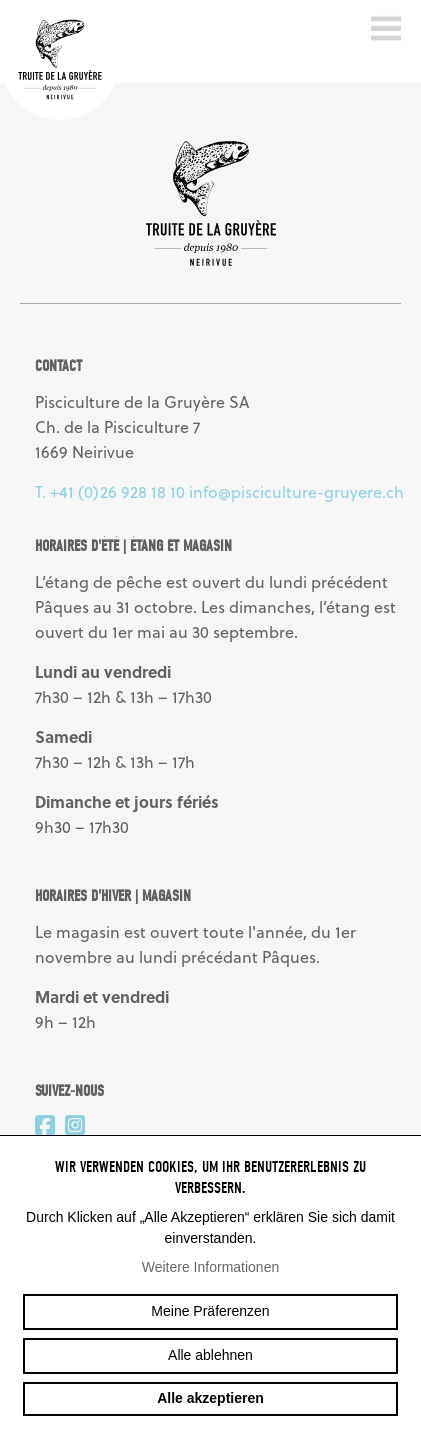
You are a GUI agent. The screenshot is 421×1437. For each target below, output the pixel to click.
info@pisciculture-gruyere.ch (296, 491)
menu (386, 29)
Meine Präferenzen (210, 1311)
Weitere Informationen (210, 1267)
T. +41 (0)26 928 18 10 (110, 491)
